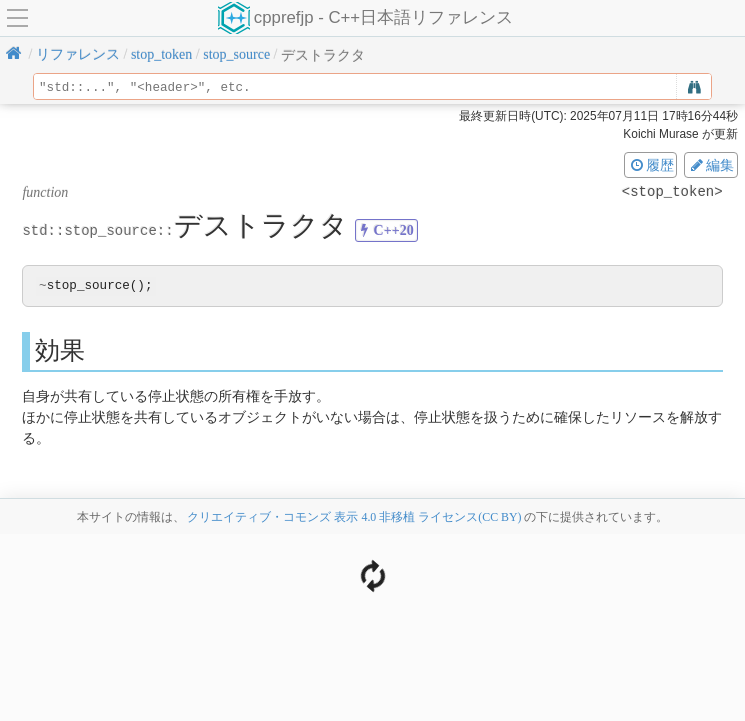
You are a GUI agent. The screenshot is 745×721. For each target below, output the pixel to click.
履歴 (651, 165)
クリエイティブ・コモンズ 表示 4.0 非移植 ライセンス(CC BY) (354, 518)
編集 (711, 165)
